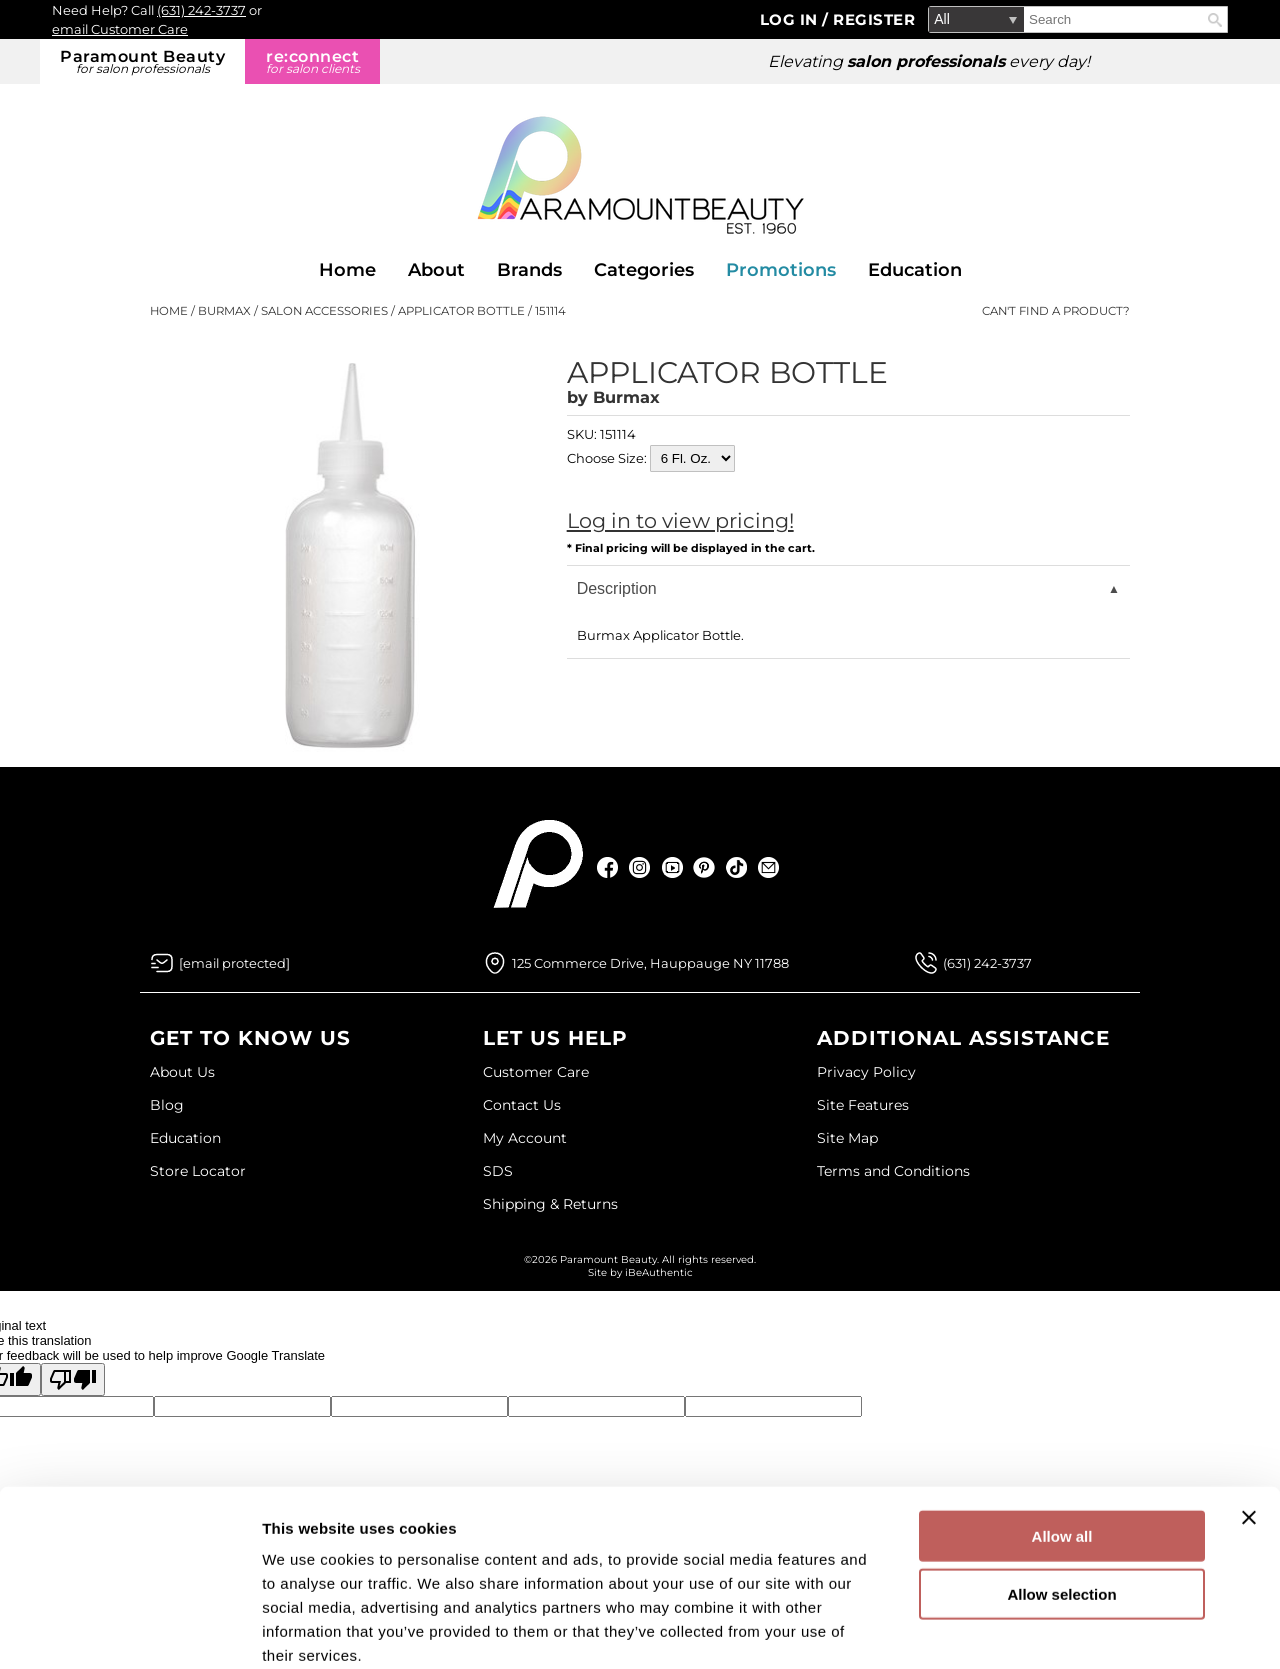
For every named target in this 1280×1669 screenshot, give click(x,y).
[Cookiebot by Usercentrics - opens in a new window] (129, 1630)
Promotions (781, 270)
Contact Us (522, 1105)
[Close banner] (1249, 1411)
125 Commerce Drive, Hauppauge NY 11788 (650, 963)
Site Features (863, 1105)
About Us (182, 1072)
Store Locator (198, 1171)
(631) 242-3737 (201, 10)
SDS (498, 1171)
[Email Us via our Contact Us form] (234, 963)
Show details (1049, 1629)
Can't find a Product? (1056, 311)
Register (874, 19)
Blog (167, 1105)
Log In (791, 19)
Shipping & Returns (550, 1204)
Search (1215, 20)
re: (312, 61)
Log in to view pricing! (680, 520)
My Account (525, 1138)
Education (915, 270)
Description (617, 588)
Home (347, 270)
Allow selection (1061, 1488)
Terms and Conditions (893, 1171)
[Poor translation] (73, 1379)
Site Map (847, 1138)
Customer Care (536, 1072)
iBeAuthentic (659, 1272)
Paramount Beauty (142, 61)
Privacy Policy (866, 1072)
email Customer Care (120, 29)
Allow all (1062, 1429)
